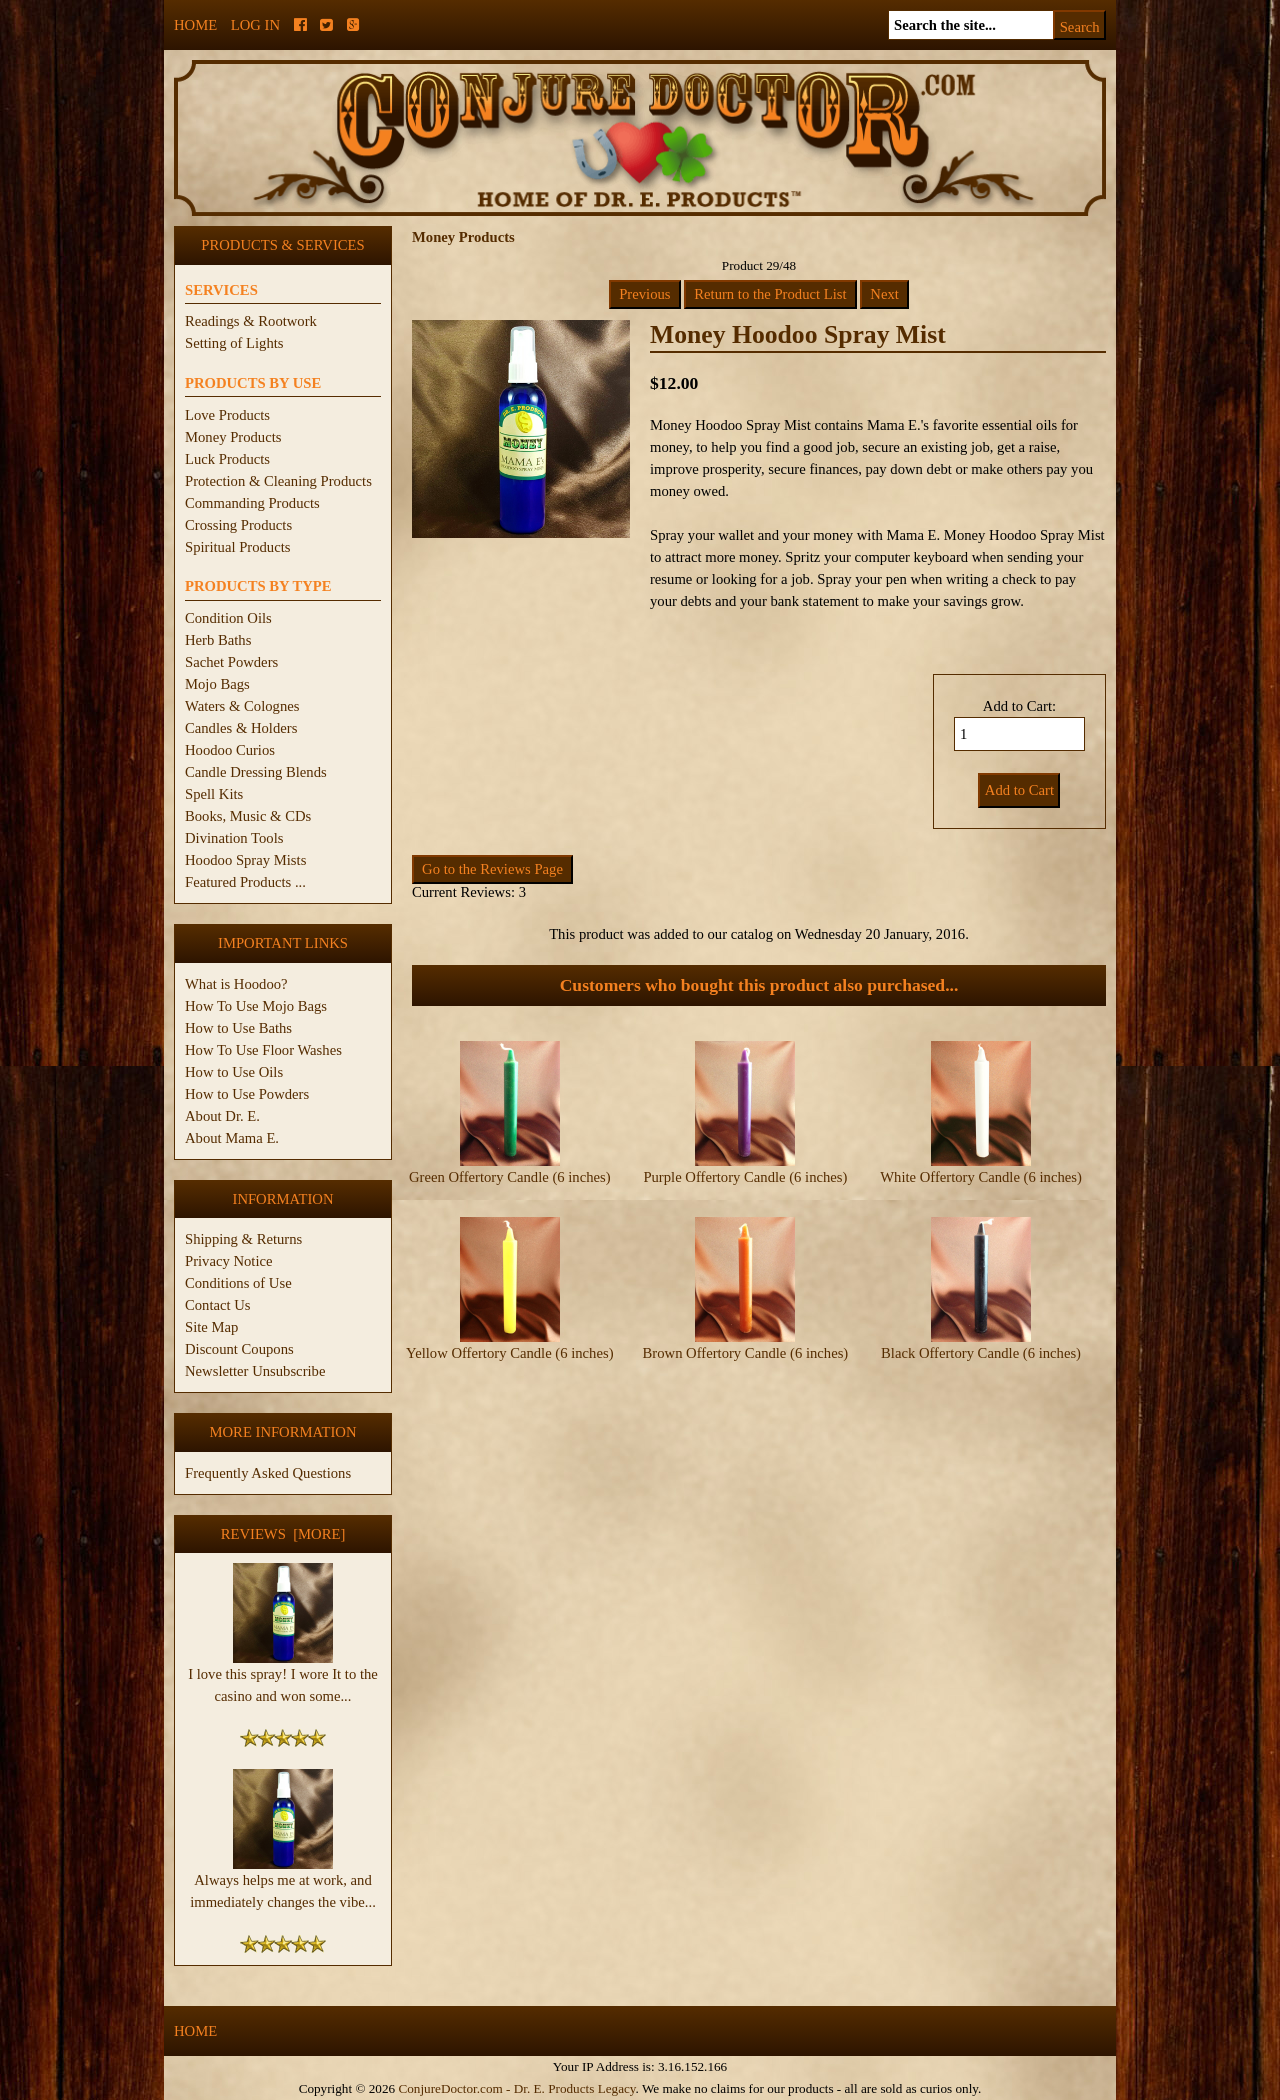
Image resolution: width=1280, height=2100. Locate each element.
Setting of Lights (234, 343)
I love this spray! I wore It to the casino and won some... (283, 1677)
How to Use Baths (238, 1028)
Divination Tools (234, 838)
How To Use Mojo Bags (256, 1006)
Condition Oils (228, 618)
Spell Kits (214, 794)
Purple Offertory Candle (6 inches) (745, 1177)
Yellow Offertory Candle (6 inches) (509, 1353)
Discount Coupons (239, 1349)
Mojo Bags (217, 684)
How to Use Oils (234, 1072)
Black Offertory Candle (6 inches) (981, 1353)
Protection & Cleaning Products (278, 481)
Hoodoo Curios (230, 750)
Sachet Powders (231, 662)
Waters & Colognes (242, 706)
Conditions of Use (238, 1283)
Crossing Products (238, 525)
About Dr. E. (222, 1116)
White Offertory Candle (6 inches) (981, 1177)
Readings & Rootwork (251, 321)
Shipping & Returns (243, 1239)
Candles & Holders (241, 728)
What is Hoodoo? (236, 984)
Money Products (233, 437)
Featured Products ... (245, 882)
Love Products (227, 415)
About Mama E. (232, 1138)
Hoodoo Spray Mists (245, 860)
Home (195, 25)
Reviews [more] (283, 1534)
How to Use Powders (247, 1094)
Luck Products (227, 459)
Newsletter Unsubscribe (255, 1371)
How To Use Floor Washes (263, 1050)
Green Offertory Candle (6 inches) (510, 1177)
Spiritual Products (237, 547)
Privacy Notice (229, 1261)
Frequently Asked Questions (268, 1473)
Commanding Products (252, 503)
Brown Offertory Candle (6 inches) (746, 1353)
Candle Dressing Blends (256, 772)
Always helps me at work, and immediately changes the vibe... (283, 1883)
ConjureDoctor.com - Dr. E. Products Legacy (516, 2088)
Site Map (211, 1327)
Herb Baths (218, 640)
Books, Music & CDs (248, 816)
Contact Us (218, 1305)
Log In (255, 25)
